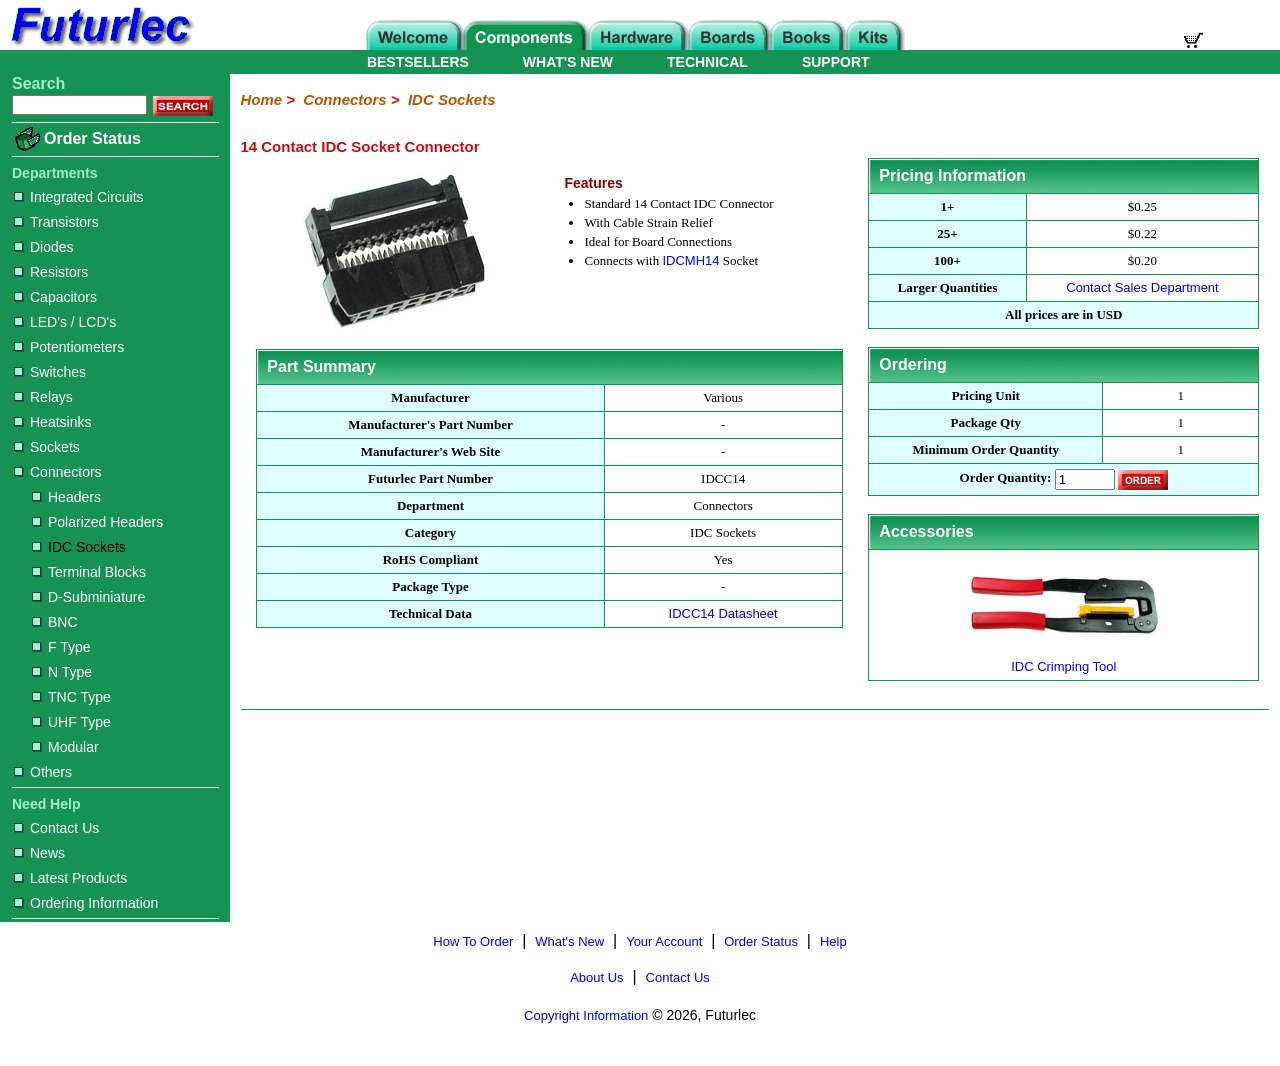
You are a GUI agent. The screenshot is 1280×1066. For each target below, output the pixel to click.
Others (43, 772)
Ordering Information (86, 903)
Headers (66, 497)
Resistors (51, 272)
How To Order (473, 941)
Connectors (58, 472)
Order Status (92, 138)
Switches (50, 372)
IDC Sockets (79, 547)
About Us (596, 977)
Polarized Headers (97, 522)
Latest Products (70, 878)
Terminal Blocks (89, 572)
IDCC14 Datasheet (723, 613)
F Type (61, 647)
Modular (65, 747)
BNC (55, 622)
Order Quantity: (1006, 478)
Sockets (47, 447)
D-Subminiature (88, 597)
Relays (43, 397)
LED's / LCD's (65, 322)
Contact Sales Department (1142, 287)
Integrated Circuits (79, 197)
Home (261, 99)
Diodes (44, 247)
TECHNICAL (707, 62)
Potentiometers (69, 347)
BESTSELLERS (418, 62)
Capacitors (55, 297)
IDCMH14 (690, 260)
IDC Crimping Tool (1064, 658)
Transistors (56, 222)
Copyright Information (586, 1015)
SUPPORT (836, 62)
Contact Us (56, 828)
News (39, 853)
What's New (569, 941)
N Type (62, 672)
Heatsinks (52, 422)
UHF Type (71, 722)
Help (833, 941)
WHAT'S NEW (568, 62)
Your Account (664, 941)
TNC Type (71, 697)
